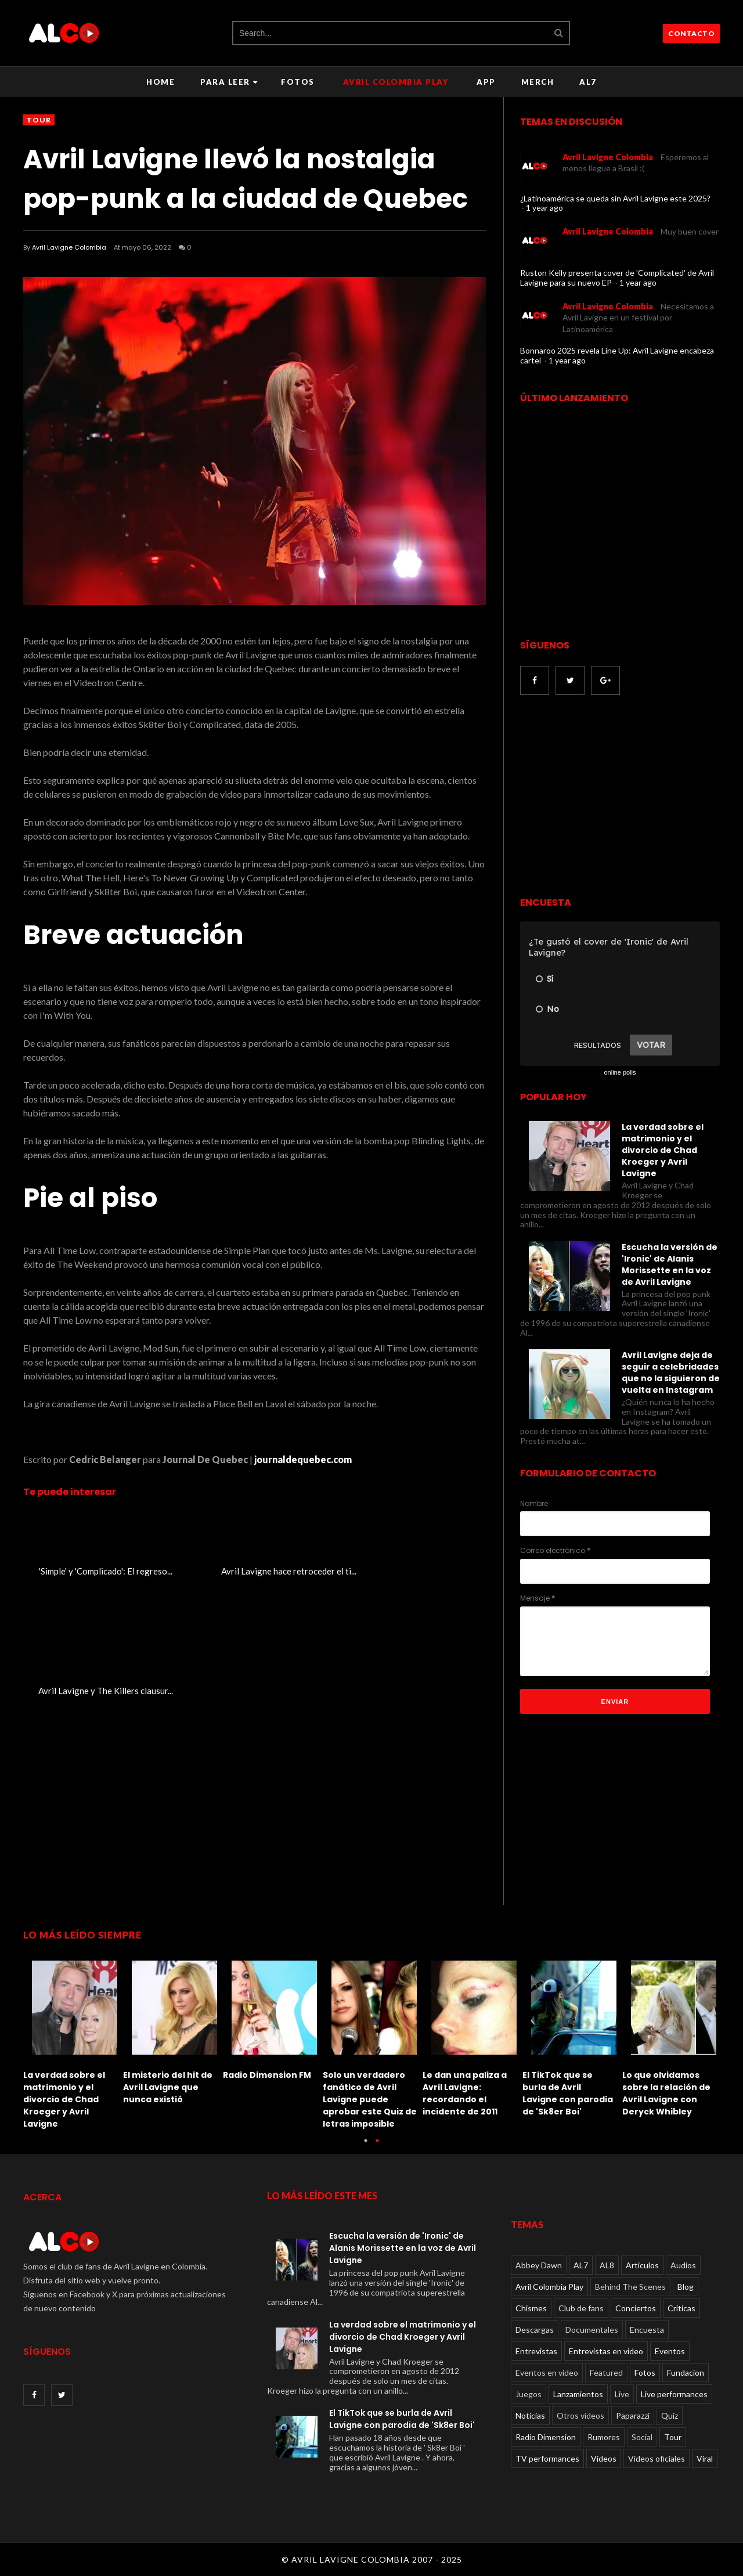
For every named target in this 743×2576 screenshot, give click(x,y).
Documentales (591, 2329)
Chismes (531, 2308)
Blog (685, 2287)
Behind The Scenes (630, 2287)
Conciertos (635, 2308)
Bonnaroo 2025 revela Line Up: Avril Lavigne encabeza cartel (617, 355)
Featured (606, 2372)
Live (622, 2394)
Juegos (528, 2394)
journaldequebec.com (303, 1459)
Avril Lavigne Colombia (69, 247)
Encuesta (647, 2329)
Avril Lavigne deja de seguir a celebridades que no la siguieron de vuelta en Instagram (671, 1372)
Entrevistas (536, 2351)
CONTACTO (691, 33)
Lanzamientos (578, 2394)
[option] (73, 2041)
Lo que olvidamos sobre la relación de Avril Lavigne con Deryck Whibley (666, 2093)
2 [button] (377, 2146)
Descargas (534, 2329)
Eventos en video (546, 2372)
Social (642, 2437)
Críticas (681, 2308)
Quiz (669, 2415)
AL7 (588, 82)
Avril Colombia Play (396, 82)
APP (486, 82)
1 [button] (366, 2146)
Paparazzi (633, 2415)
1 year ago (544, 207)
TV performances (547, 2458)
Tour (39, 120)
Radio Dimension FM (267, 2075)
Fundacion (685, 2372)
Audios (683, 2265)
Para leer (229, 82)
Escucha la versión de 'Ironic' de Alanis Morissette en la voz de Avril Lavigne (669, 1264)
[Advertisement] (617, 797)
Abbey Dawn (538, 2265)
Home (160, 82)
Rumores (603, 2437)
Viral (705, 2458)
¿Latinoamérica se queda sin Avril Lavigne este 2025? (615, 198)
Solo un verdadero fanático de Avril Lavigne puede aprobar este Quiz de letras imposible (370, 2099)
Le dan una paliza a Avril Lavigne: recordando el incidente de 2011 (465, 2093)
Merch (537, 82)
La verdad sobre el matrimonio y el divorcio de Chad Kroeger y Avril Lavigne (663, 1150)
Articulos (642, 2265)
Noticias (530, 2415)
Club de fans (581, 2308)
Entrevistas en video (606, 2351)
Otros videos (580, 2415)
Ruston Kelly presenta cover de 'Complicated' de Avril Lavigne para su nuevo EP (617, 277)
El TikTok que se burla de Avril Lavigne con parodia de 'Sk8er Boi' (567, 2093)
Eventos (670, 2351)
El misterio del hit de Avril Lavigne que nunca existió (167, 2087)
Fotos (298, 82)
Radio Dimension (545, 2437)
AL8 (607, 2265)
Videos (603, 2458)
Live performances (674, 2394)
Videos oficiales (656, 2458)
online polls (620, 1072)
